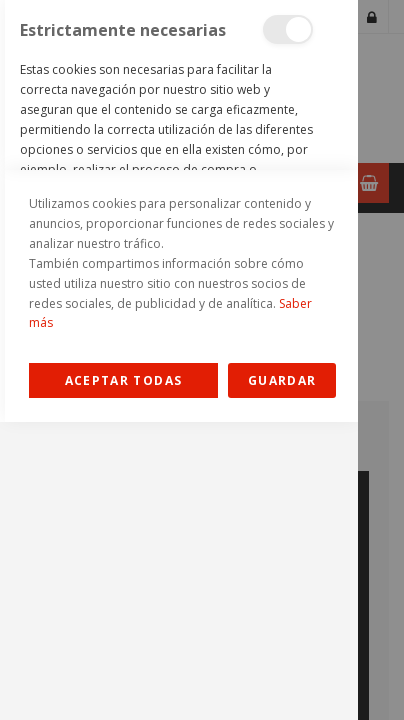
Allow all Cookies (123, 678)
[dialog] (179, 360)
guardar (282, 678)
